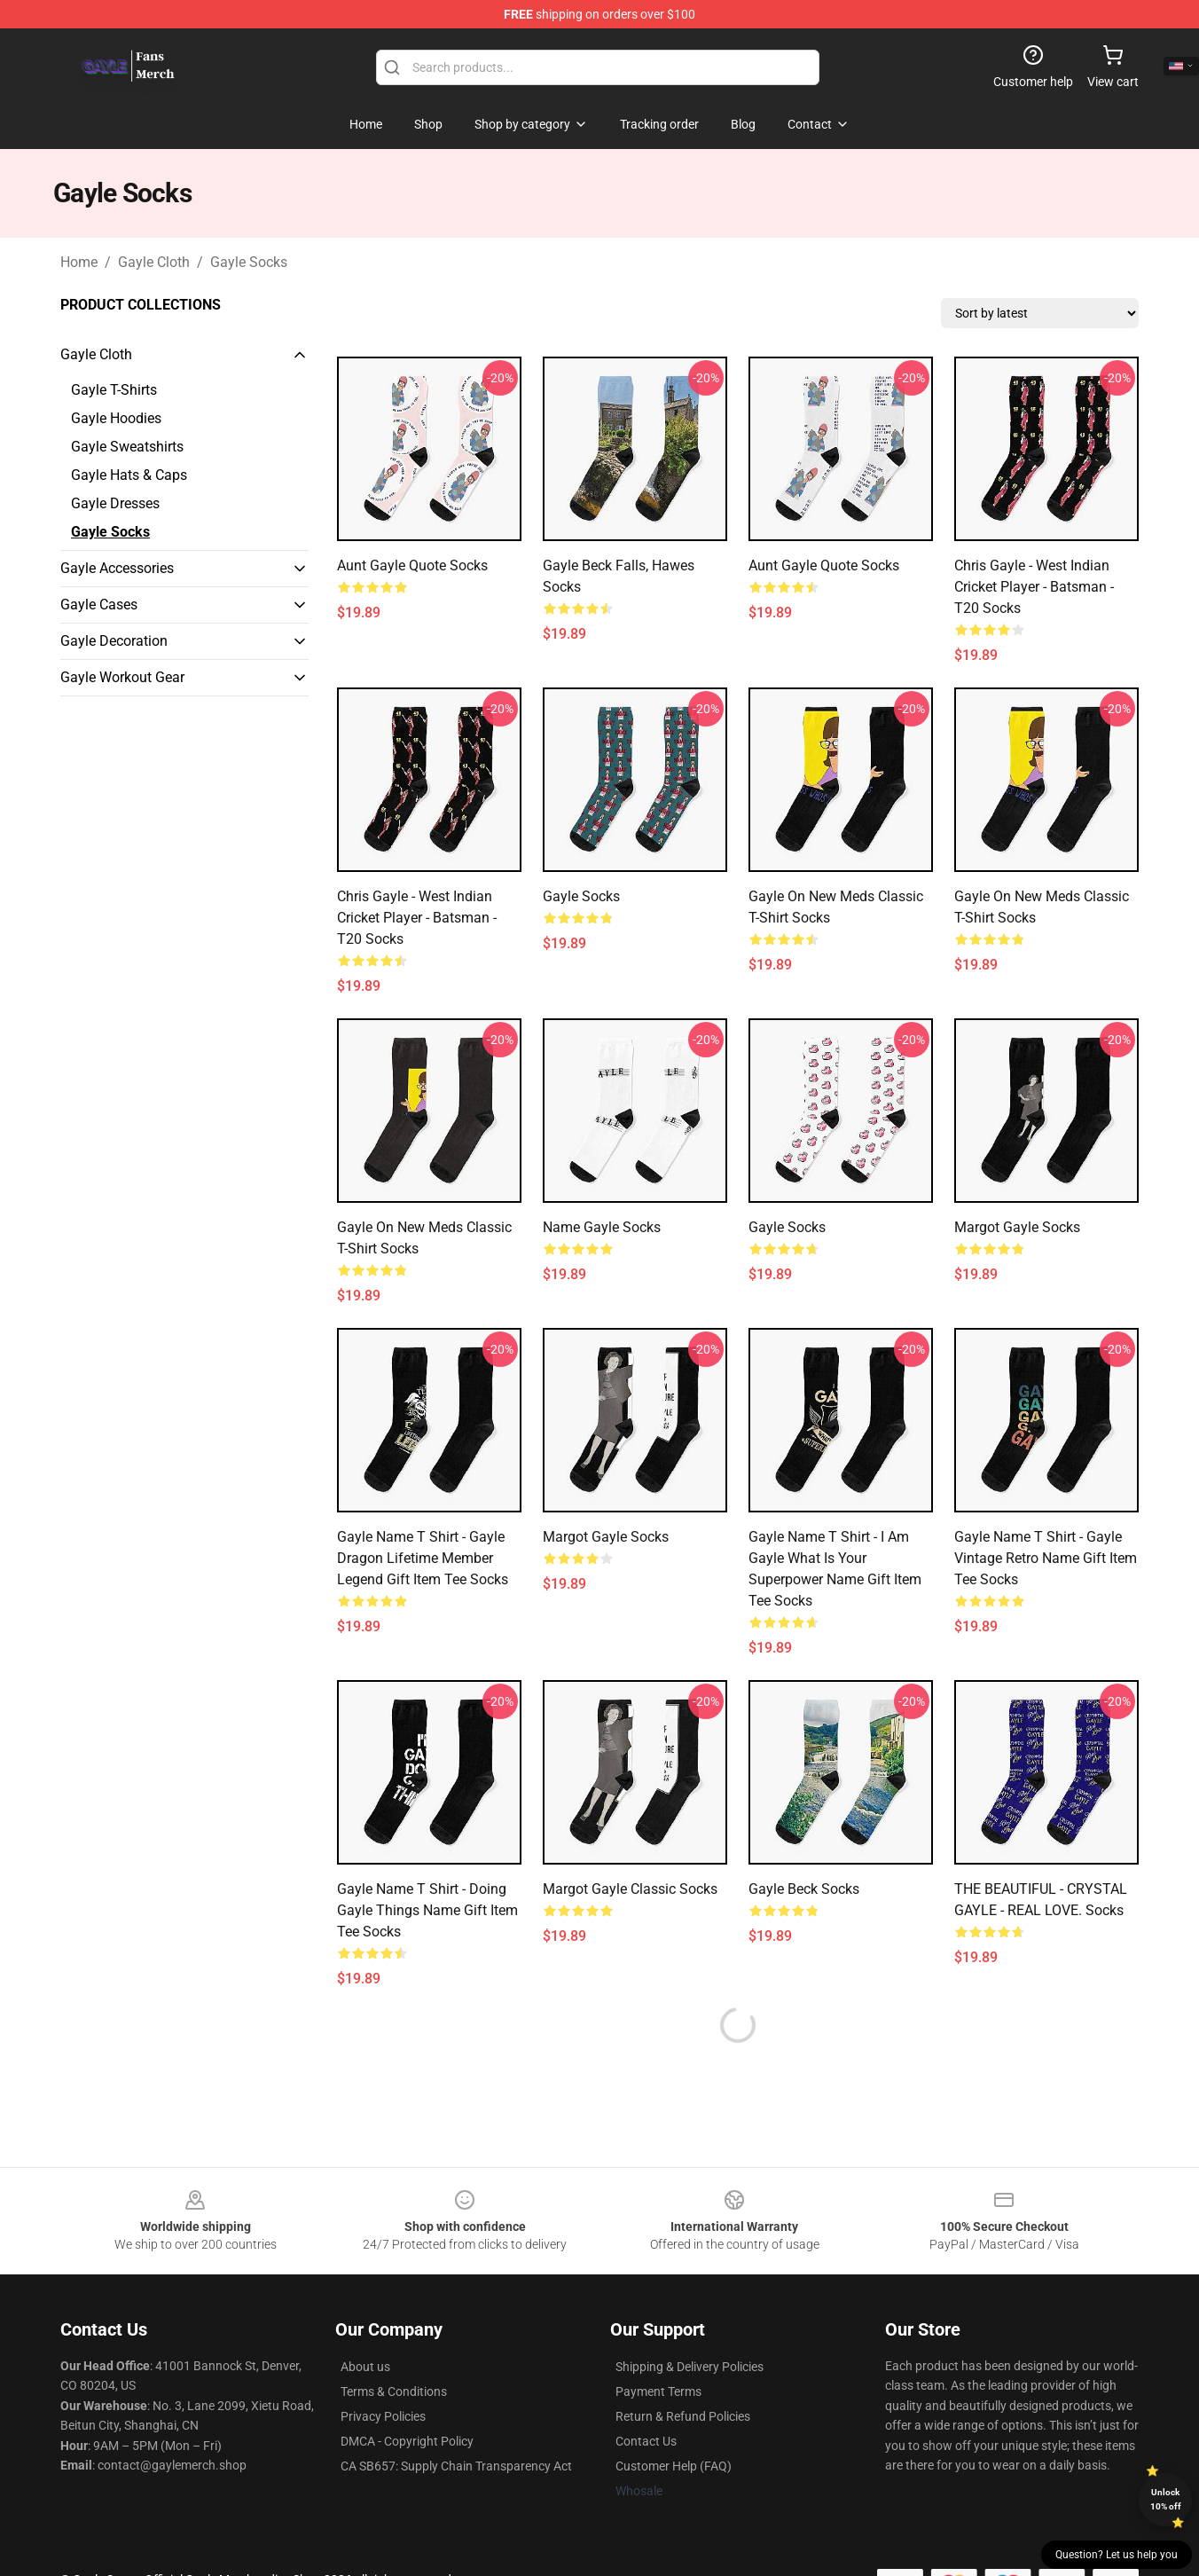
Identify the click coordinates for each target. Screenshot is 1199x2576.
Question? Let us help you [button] (1116, 2555)
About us (365, 2367)
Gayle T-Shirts (114, 389)
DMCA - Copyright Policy (407, 2441)
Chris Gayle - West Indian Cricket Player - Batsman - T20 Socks (1034, 587)
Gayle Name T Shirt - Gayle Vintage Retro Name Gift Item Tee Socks (1045, 1558)
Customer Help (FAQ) (673, 2466)
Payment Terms (658, 2391)
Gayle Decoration (114, 640)
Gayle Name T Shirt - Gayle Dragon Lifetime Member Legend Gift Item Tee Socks (422, 1558)
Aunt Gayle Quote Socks (412, 565)
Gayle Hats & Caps (129, 475)
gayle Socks (787, 1227)
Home (79, 262)
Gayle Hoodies (116, 418)
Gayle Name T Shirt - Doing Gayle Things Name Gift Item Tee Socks (427, 1910)
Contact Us (646, 2441)
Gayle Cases (98, 604)
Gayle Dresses (115, 503)
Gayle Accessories (117, 568)
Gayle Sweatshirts (127, 446)
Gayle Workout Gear (122, 677)
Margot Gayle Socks (1017, 1227)
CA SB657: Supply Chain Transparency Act (456, 2466)
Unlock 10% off (1165, 2499)
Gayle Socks (248, 262)
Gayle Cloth (154, 262)
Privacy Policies (383, 2416)
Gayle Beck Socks (803, 1889)
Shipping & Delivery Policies (689, 2367)
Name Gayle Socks (602, 1227)
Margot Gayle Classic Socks (630, 1889)
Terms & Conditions (394, 2391)
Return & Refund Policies (682, 2416)
